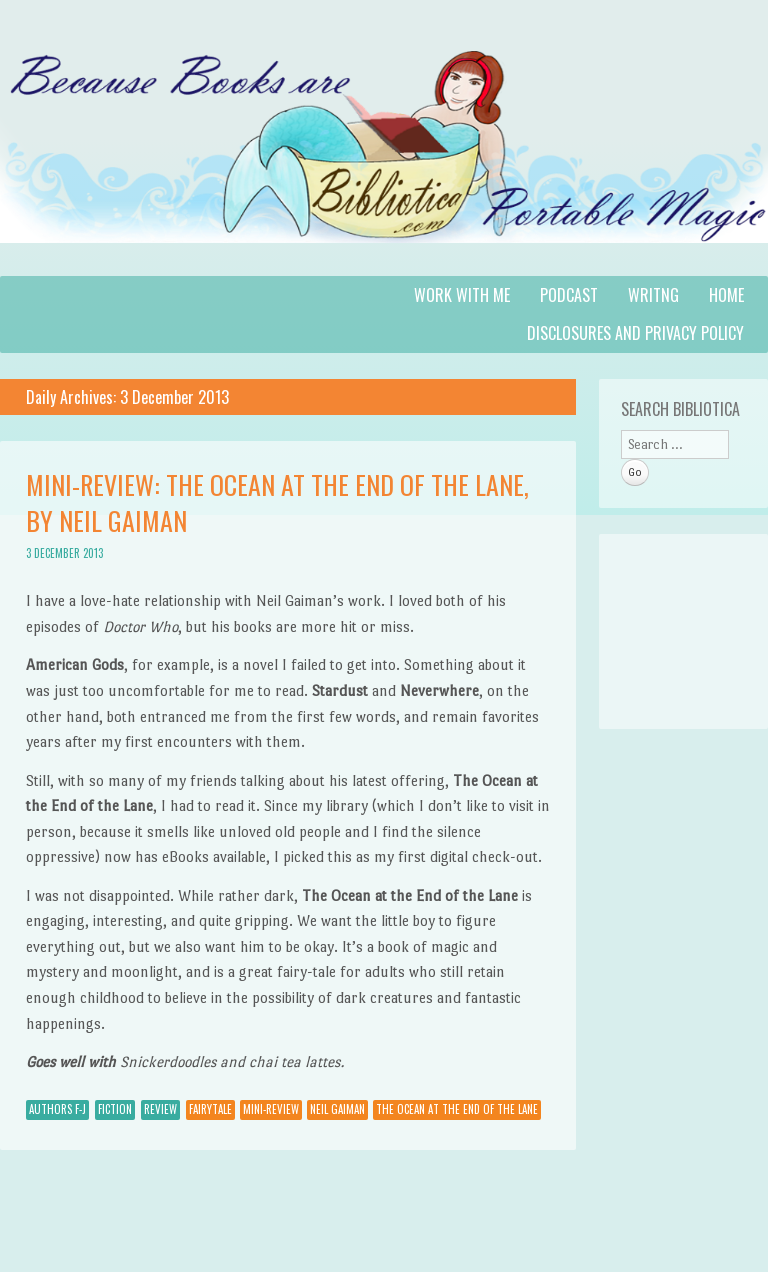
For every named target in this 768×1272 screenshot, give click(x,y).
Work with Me (462, 295)
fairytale (210, 1109)
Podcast (569, 295)
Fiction (115, 1109)
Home (726, 295)
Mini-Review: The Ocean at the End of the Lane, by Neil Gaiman (277, 502)
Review (160, 1109)
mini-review (271, 1109)
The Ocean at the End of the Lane (457, 1109)
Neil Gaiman (337, 1109)
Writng (653, 295)
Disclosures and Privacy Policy (635, 333)
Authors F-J (57, 1109)
